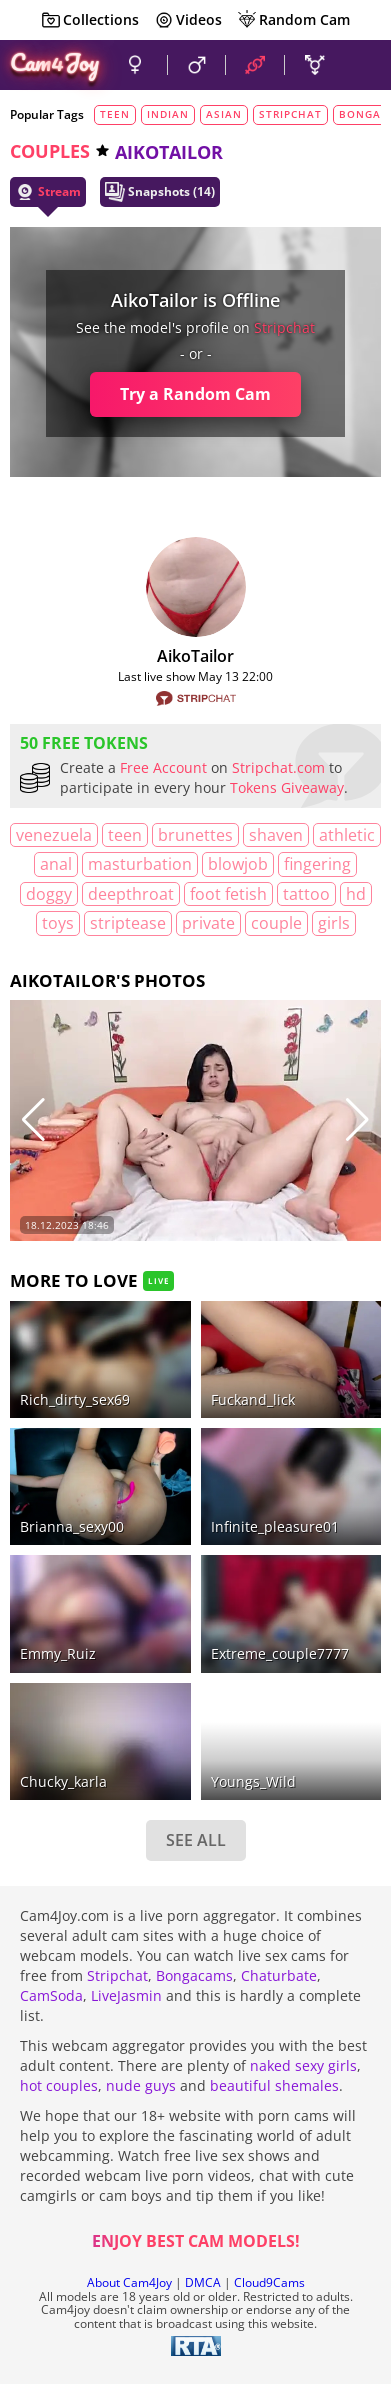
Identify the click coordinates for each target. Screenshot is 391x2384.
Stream (48, 192)
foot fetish (228, 894)
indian (168, 114)
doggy (49, 894)
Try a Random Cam (195, 394)
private (208, 923)
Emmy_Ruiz (58, 1653)
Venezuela (54, 835)
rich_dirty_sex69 (75, 1399)
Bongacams (194, 1975)
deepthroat (131, 894)
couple (276, 923)
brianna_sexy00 (72, 1526)
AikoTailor (195, 656)
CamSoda (51, 1995)
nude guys (141, 2085)
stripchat (290, 114)
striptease (128, 923)
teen (115, 114)
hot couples (59, 2085)
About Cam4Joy (129, 2282)
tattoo (306, 894)
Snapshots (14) (160, 192)
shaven (276, 835)
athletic (347, 835)
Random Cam (293, 20)
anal (56, 864)
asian (224, 114)
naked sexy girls (303, 2065)
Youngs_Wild (253, 1781)
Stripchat (117, 1975)
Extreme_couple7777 (280, 1653)
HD (356, 894)
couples (50, 151)
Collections (90, 20)
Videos (188, 20)
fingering (317, 864)
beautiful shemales (274, 2085)
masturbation (140, 864)
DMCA (203, 2282)
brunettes (195, 835)
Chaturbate (279, 1975)
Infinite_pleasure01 (275, 1526)
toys (58, 923)
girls (334, 923)
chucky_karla (63, 1781)
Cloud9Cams (269, 2282)
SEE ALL (196, 1840)
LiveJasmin (126, 1995)
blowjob (238, 864)
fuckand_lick (253, 1399)
